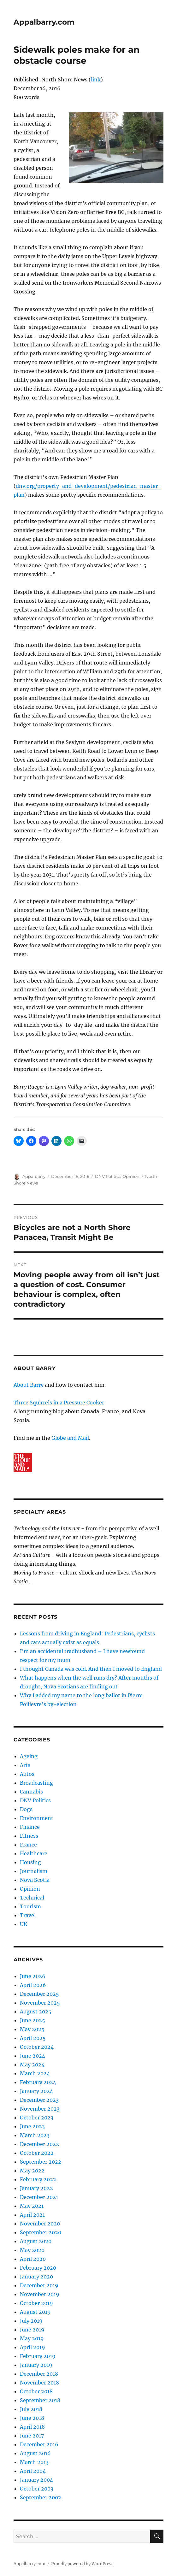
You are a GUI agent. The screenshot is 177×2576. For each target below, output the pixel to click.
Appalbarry (33, 1176)
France (28, 1844)
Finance (30, 1827)
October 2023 (36, 2117)
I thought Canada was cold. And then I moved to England (91, 1669)
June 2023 (32, 2126)
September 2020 (40, 2232)
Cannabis (31, 1791)
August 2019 (35, 2312)
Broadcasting (36, 1783)
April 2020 (33, 2259)
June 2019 (32, 2329)
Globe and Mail (70, 1438)
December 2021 (39, 2197)
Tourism (30, 1906)
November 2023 (40, 2109)
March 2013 (34, 2462)
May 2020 (32, 2250)
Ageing (29, 1756)
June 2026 (32, 1976)
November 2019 (39, 2294)
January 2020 (36, 2276)
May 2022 (32, 2170)
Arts (25, 1765)
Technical (32, 1897)
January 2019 (36, 2365)
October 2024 (37, 2047)
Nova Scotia (35, 1880)
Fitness (29, 1836)
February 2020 (38, 2268)
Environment (36, 1818)
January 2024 (36, 2091)
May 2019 (32, 2338)
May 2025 (32, 2029)
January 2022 (36, 2188)
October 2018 (36, 2391)
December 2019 (39, 2285)
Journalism (33, 1871)
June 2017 (32, 2435)
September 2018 (40, 2400)
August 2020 (35, 2241)
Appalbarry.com (44, 22)
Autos (27, 1774)
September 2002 (40, 2497)
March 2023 (35, 2135)
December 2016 (39, 2444)
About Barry (29, 1385)
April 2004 (33, 2471)
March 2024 (35, 2073)
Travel (28, 1915)
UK (23, 1924)
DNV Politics (108, 1176)
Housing (30, 1862)
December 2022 (39, 2144)
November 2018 (39, 2382)
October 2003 (36, 2488)
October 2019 (36, 2303)
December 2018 (39, 2374)
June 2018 (32, 2418)
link (96, 79)
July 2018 (31, 2409)
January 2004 (36, 2480)
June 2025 (32, 2020)
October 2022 (37, 2153)
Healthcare (33, 1853)
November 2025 (40, 2003)
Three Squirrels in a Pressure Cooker (59, 1402)
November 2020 (40, 2223)
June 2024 (32, 2056)
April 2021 (32, 2215)
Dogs (26, 1809)
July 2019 (31, 2321)
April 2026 (33, 1985)
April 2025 (33, 2038)
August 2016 (35, 2453)
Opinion (130, 1176)
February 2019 (38, 2356)
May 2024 (32, 2064)
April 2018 (32, 2427)
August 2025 (35, 2011)
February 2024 (38, 2082)
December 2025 (39, 1994)
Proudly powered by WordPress (82, 2564)
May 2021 (32, 2206)
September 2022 (40, 2162)
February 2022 (38, 2179)
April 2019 (32, 2347)
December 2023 (39, 2100)
